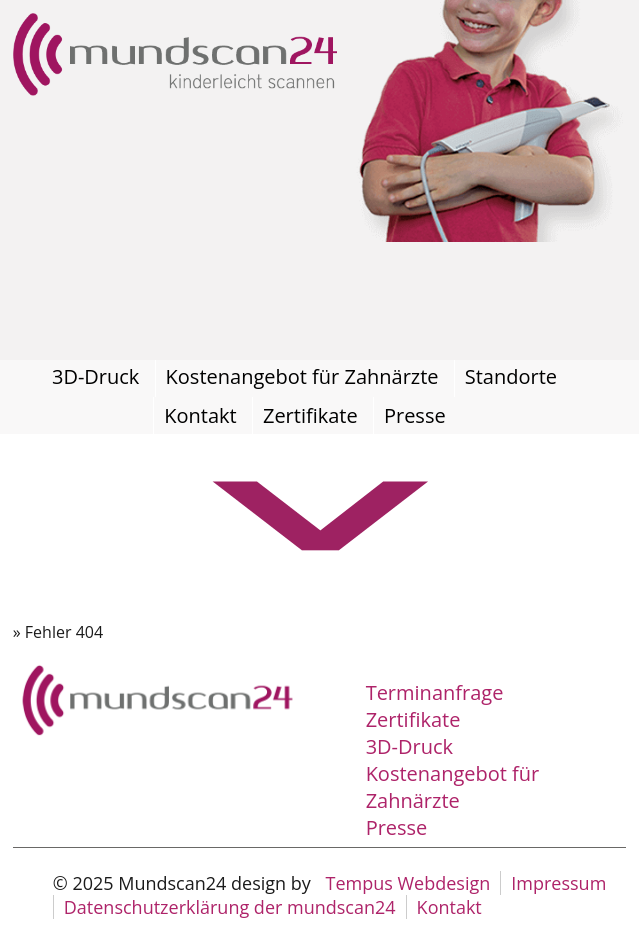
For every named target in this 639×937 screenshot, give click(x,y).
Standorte (511, 376)
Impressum (558, 883)
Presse (415, 415)
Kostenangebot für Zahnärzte (302, 376)
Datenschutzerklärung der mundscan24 (230, 907)
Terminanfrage (435, 692)
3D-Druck (95, 376)
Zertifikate (310, 415)
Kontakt (200, 415)
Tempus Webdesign (407, 883)
